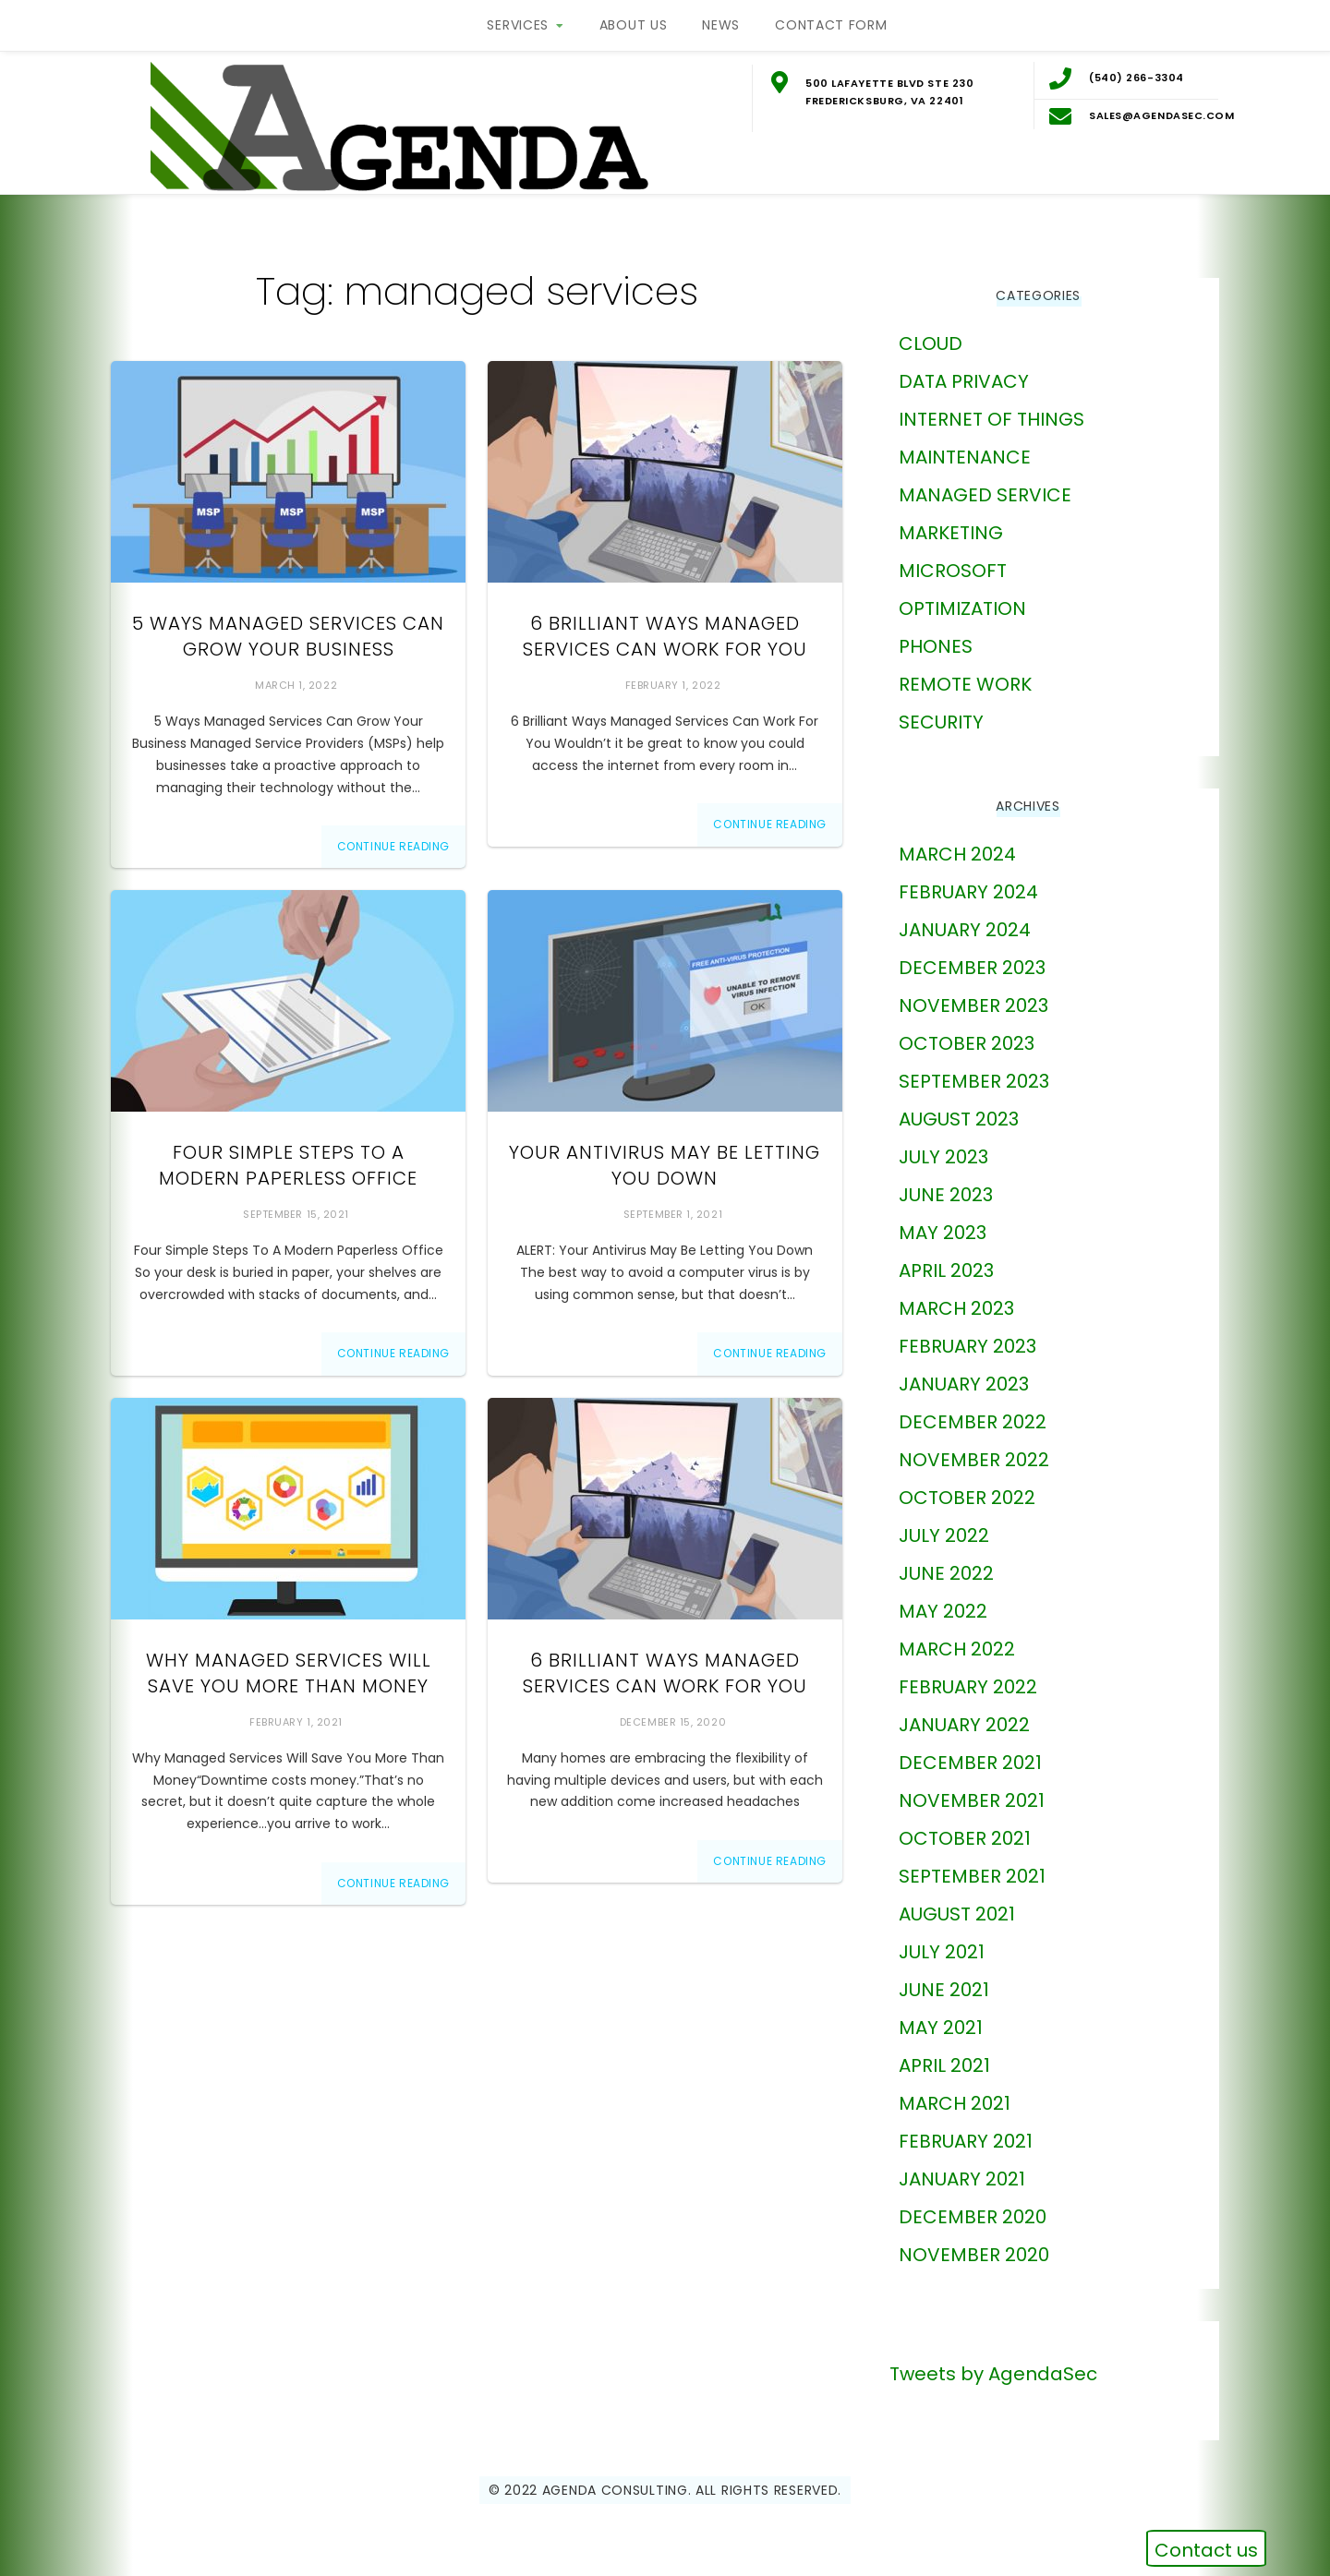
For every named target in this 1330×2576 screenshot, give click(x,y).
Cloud (930, 342)
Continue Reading (394, 844)
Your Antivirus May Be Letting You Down (664, 1164)
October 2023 (966, 1041)
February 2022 (968, 1685)
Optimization (962, 607)
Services (518, 25)
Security (941, 720)
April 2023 (946, 1269)
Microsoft (953, 569)
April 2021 (944, 2063)
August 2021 (957, 1912)
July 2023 (943, 1155)
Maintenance (965, 455)
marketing (951, 531)
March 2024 (957, 852)
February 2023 (967, 1344)
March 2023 (956, 1306)
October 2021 (965, 1836)
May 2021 (941, 2026)
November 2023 (973, 1004)
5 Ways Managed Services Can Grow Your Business (288, 635)
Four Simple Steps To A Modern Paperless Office (288, 1164)
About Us (633, 25)
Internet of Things (991, 417)
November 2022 (974, 1458)
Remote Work (965, 682)
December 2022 (972, 1420)
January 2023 (964, 1382)
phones (936, 644)
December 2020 (972, 2215)
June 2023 (946, 1193)
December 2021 (970, 1761)
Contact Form (831, 25)
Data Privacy (964, 379)
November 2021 (972, 1799)
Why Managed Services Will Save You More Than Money (288, 1671)
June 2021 (944, 1988)
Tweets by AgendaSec (993, 2372)
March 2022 (957, 1647)
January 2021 (962, 2177)
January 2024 (965, 928)
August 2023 (959, 1117)
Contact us (1206, 2550)
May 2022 (943, 1609)
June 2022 (946, 1571)
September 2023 (974, 1079)
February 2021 (966, 2139)
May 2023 (942, 1231)
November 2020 (974, 2253)
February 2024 (968, 890)
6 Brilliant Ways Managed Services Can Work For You (665, 635)
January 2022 (964, 1723)
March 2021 (954, 2101)
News (721, 25)
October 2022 (967, 1496)
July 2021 (942, 1950)
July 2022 (944, 1534)
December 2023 (972, 966)
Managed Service (985, 493)
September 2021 (972, 1874)
